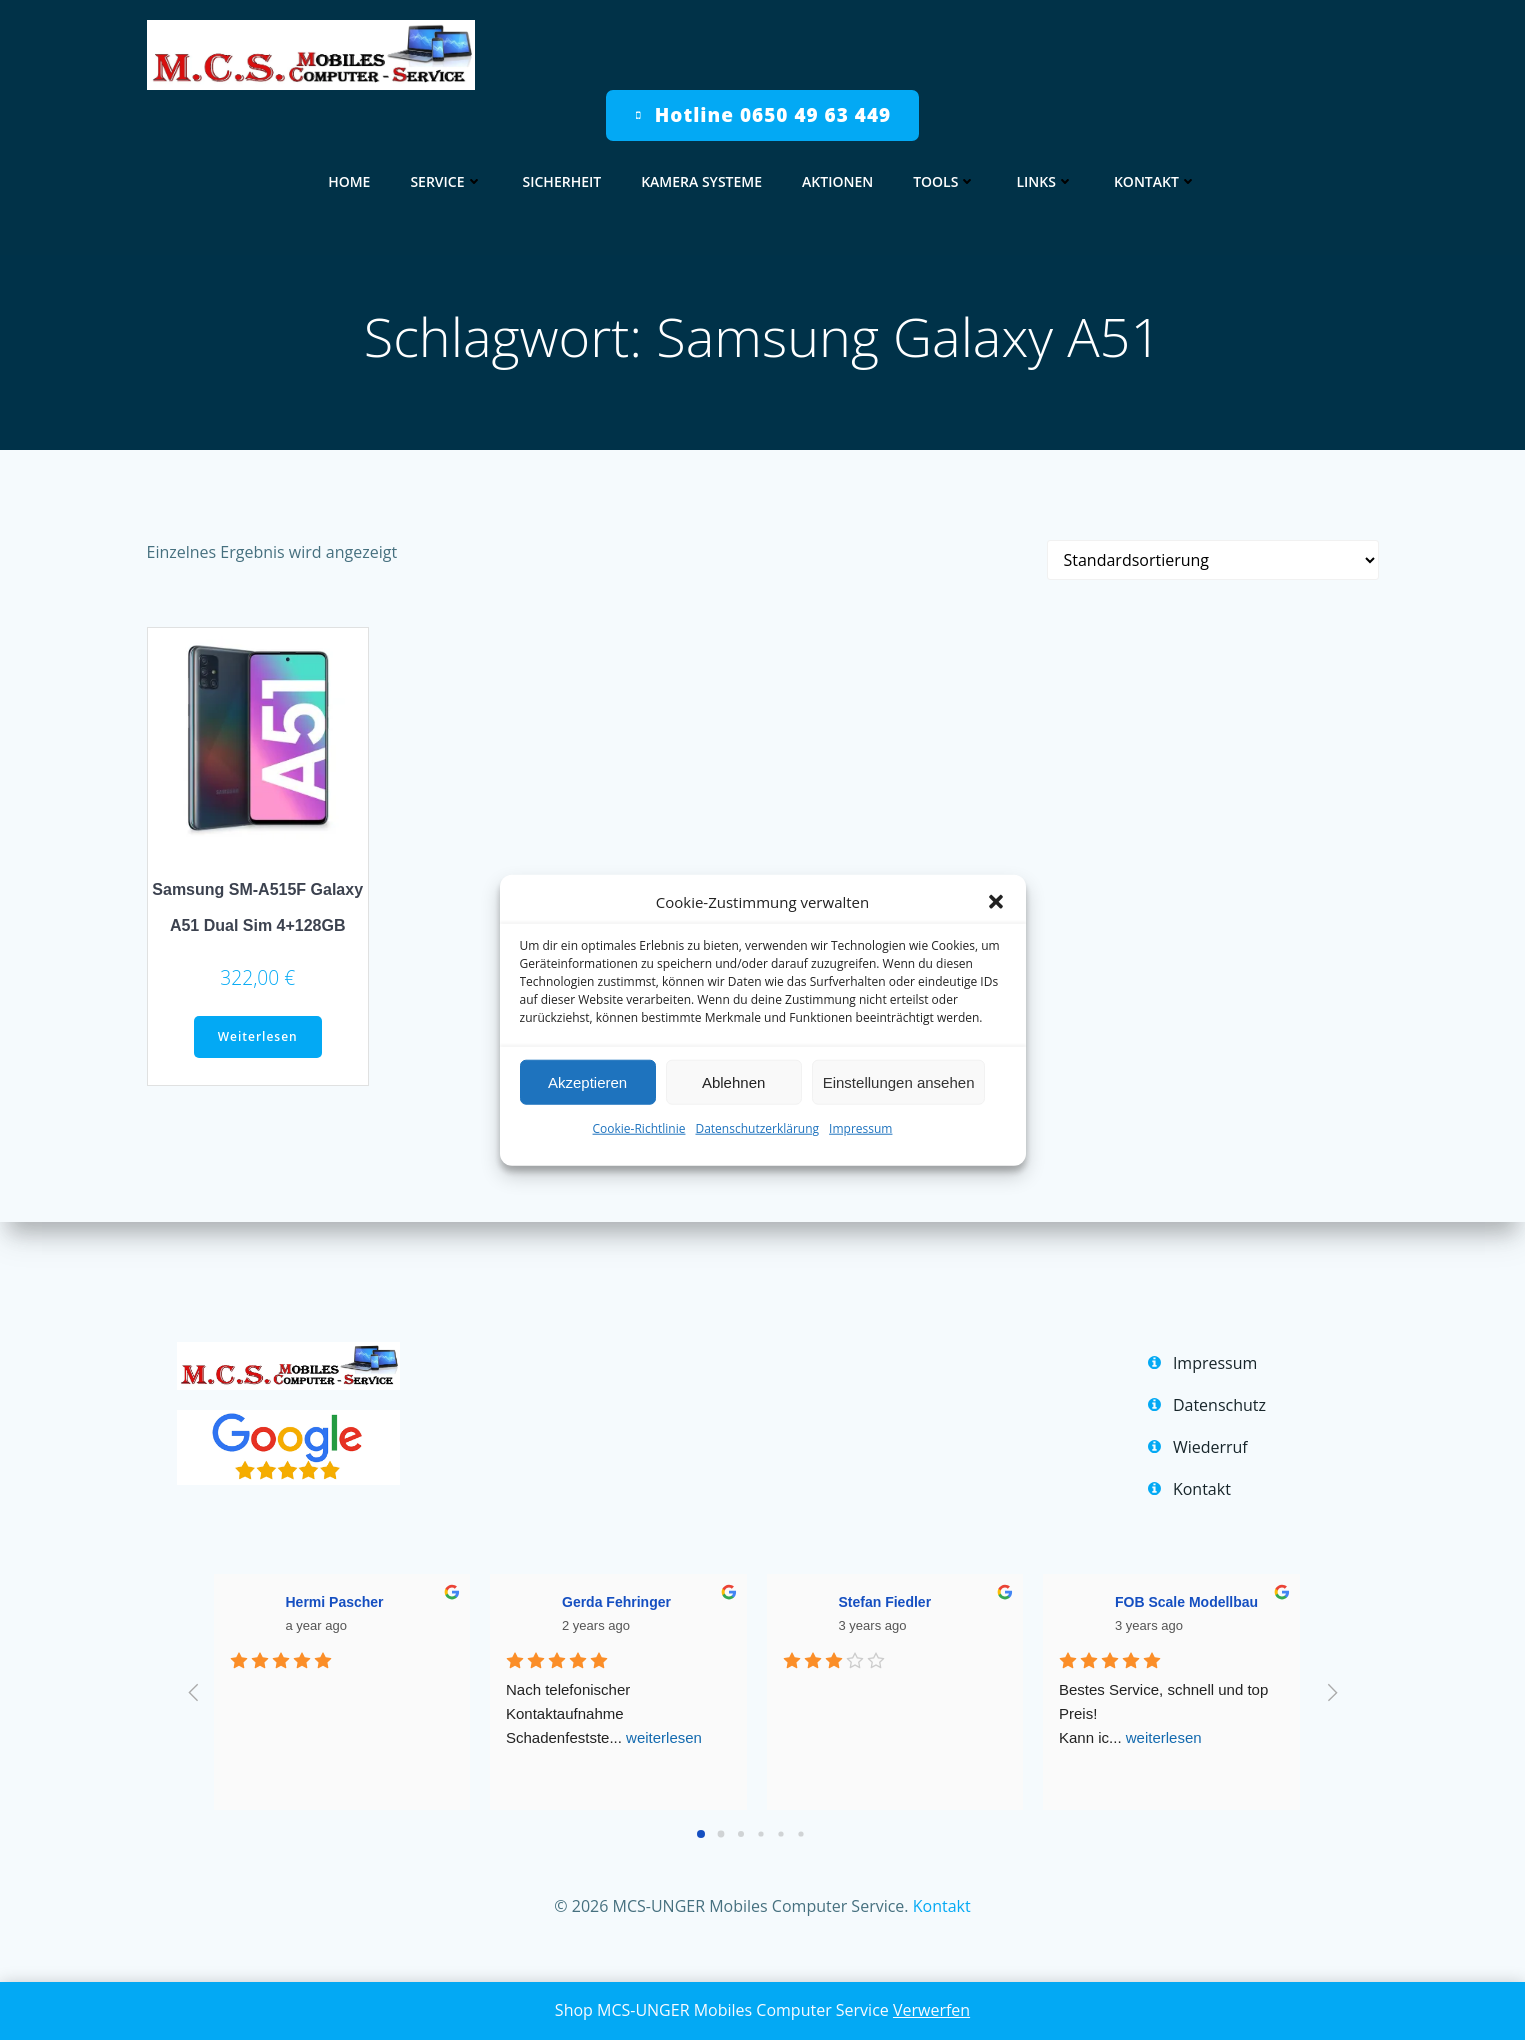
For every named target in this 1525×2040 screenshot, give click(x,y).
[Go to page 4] (780, 1834)
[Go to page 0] (701, 1834)
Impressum (860, 1128)
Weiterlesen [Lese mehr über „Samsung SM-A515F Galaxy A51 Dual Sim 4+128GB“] (258, 1036)
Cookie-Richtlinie (639, 1128)
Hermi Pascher (335, 1602)
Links (1044, 181)
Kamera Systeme (701, 181)
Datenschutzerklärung (757, 1128)
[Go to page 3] (760, 1834)
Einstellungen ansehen (899, 1081)
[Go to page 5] (800, 1834)
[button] (996, 902)
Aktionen (837, 181)
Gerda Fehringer (616, 1602)
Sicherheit (562, 181)
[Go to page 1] (720, 1834)
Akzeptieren (587, 1081)
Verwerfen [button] (931, 2010)
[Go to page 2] (741, 1834)
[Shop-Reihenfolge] (1213, 560)
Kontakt (1155, 181)
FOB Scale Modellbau (1186, 1602)
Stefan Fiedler (885, 1602)
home (349, 181)
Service (446, 181)
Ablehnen (733, 1081)
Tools (944, 181)
